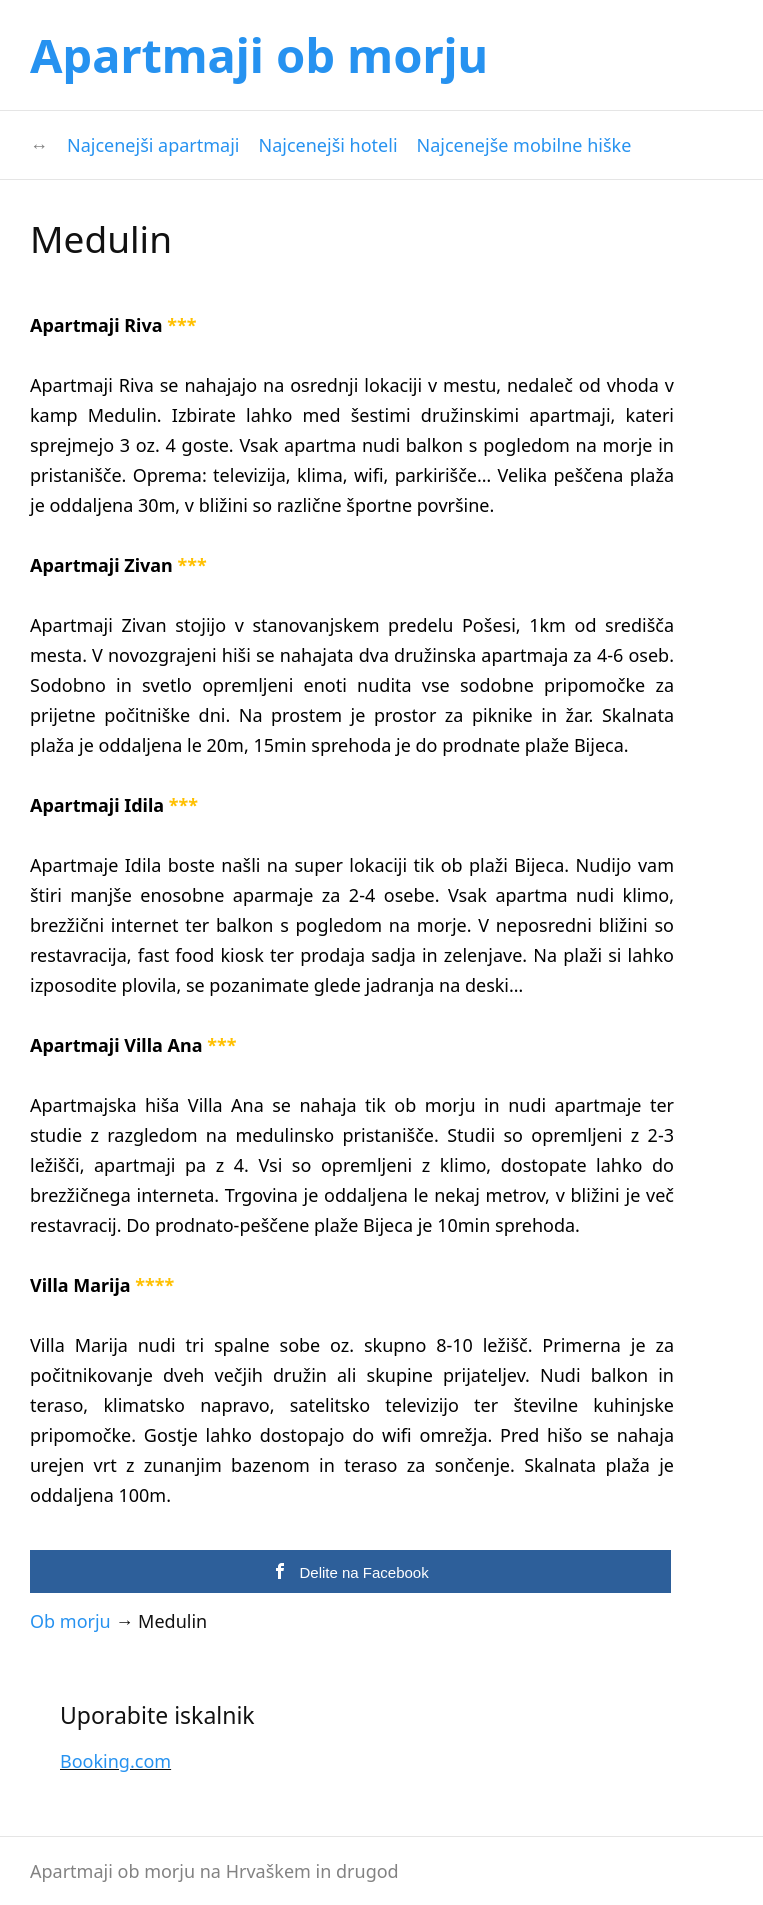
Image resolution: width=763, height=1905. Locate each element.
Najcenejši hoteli (328, 145)
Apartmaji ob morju (259, 55)
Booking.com (115, 1761)
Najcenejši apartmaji (153, 145)
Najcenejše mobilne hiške (524, 145)
